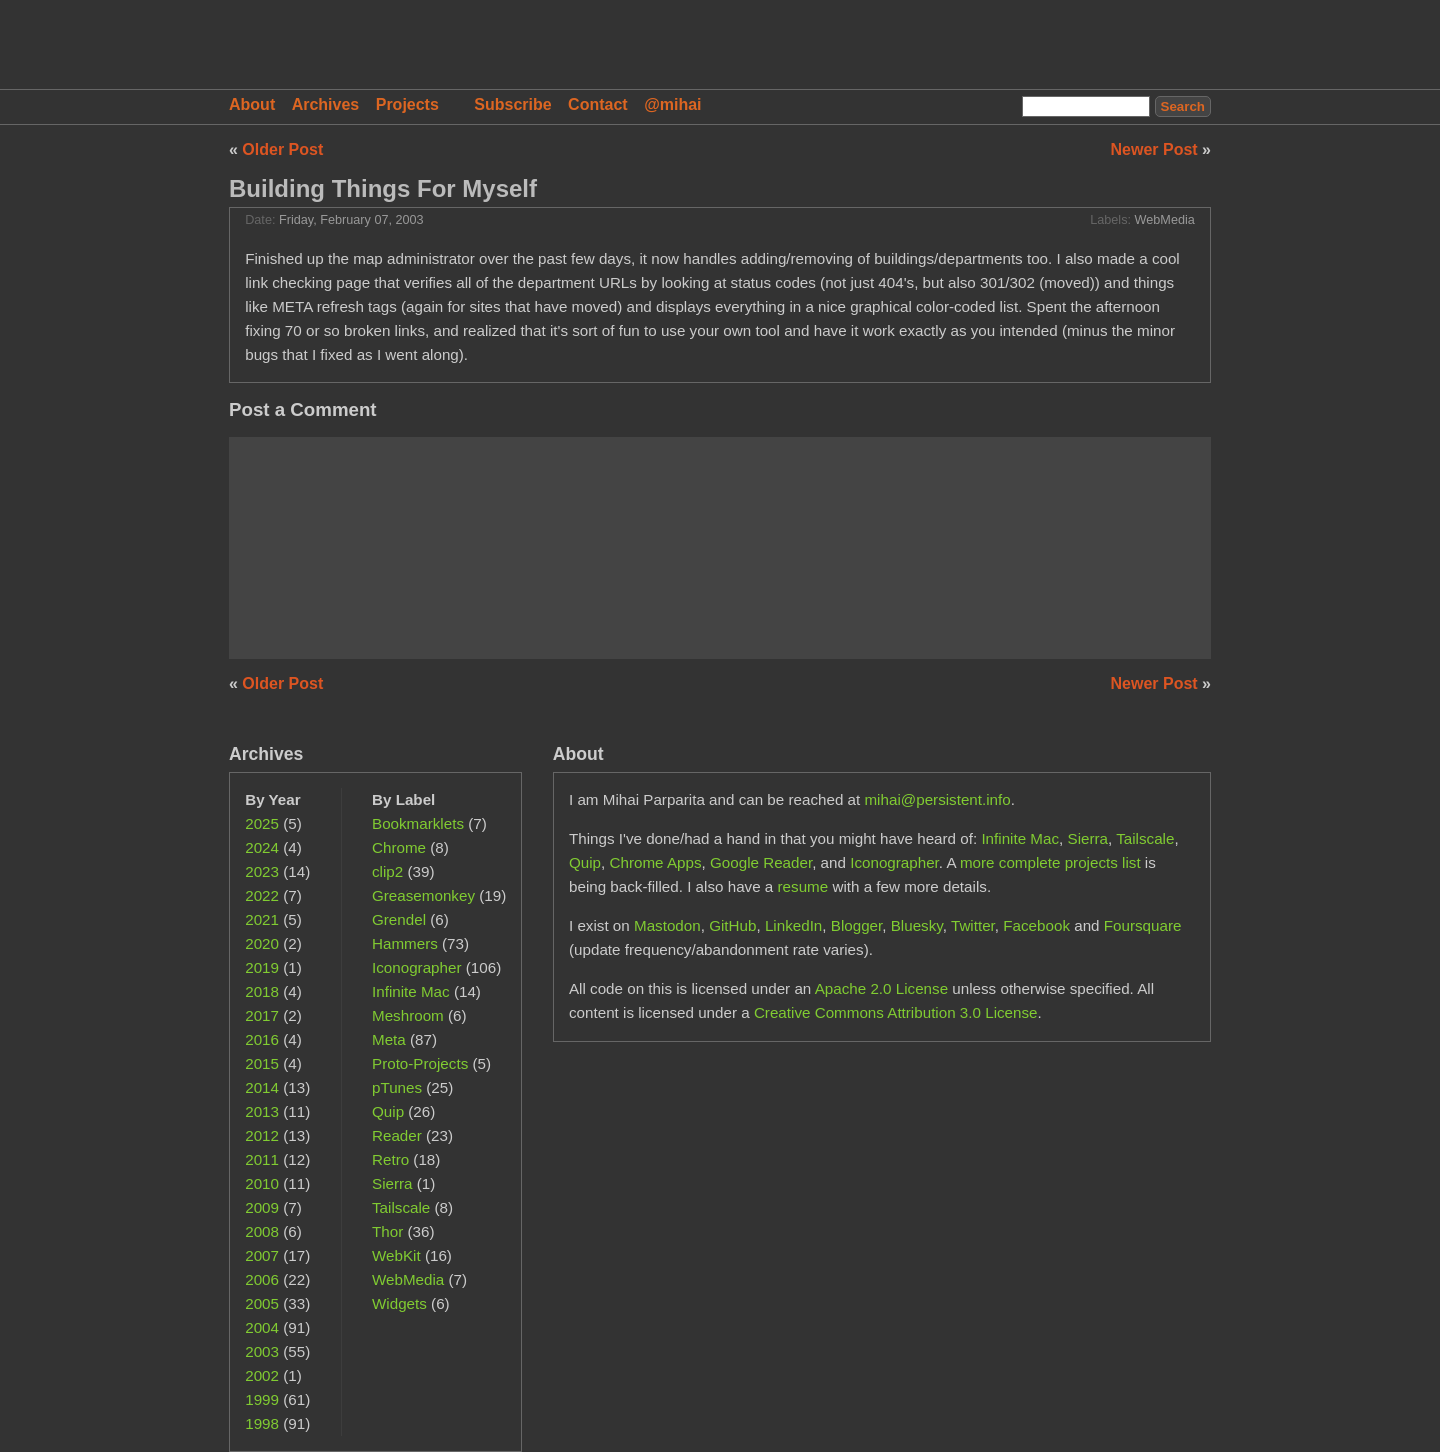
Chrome (399, 847)
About (252, 104)
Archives (326, 104)
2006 (262, 1279)
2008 (262, 1231)
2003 (262, 1351)
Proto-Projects (420, 1063)
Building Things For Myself (383, 188)
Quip (388, 1111)
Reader (397, 1135)
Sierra (392, 1183)
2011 (262, 1159)
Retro (390, 1159)
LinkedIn (793, 925)
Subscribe (512, 104)
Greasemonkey (423, 895)
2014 (262, 1087)
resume (803, 886)
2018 (262, 991)
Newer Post (1157, 149)
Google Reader (761, 862)
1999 (262, 1399)
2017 (262, 1015)
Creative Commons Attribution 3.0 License (896, 1012)
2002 (262, 1375)
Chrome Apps (656, 862)
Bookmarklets (418, 823)
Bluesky (917, 925)
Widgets (399, 1303)
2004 (262, 1327)
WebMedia (1165, 220)
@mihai (672, 104)
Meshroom (408, 1015)
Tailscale (401, 1207)
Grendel (399, 919)
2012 (262, 1135)
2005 (262, 1303)
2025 (262, 823)
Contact (598, 104)
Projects (407, 104)
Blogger (857, 925)
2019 (262, 967)
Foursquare (1143, 925)
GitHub (732, 925)
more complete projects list (1050, 862)
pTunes (397, 1087)
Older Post (282, 149)
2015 (262, 1063)
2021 (262, 919)
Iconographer (417, 967)
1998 (262, 1423)
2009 (262, 1207)
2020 (262, 943)
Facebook (1036, 925)
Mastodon (667, 925)
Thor (387, 1231)
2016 (262, 1039)
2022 (262, 895)
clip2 (387, 871)
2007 (262, 1255)
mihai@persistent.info (937, 799)
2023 (262, 871)
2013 (262, 1111)
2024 (262, 847)
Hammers (405, 943)
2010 (262, 1183)
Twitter (973, 925)
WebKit (396, 1255)
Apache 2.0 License (881, 988)
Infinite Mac (411, 991)
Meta (389, 1039)
